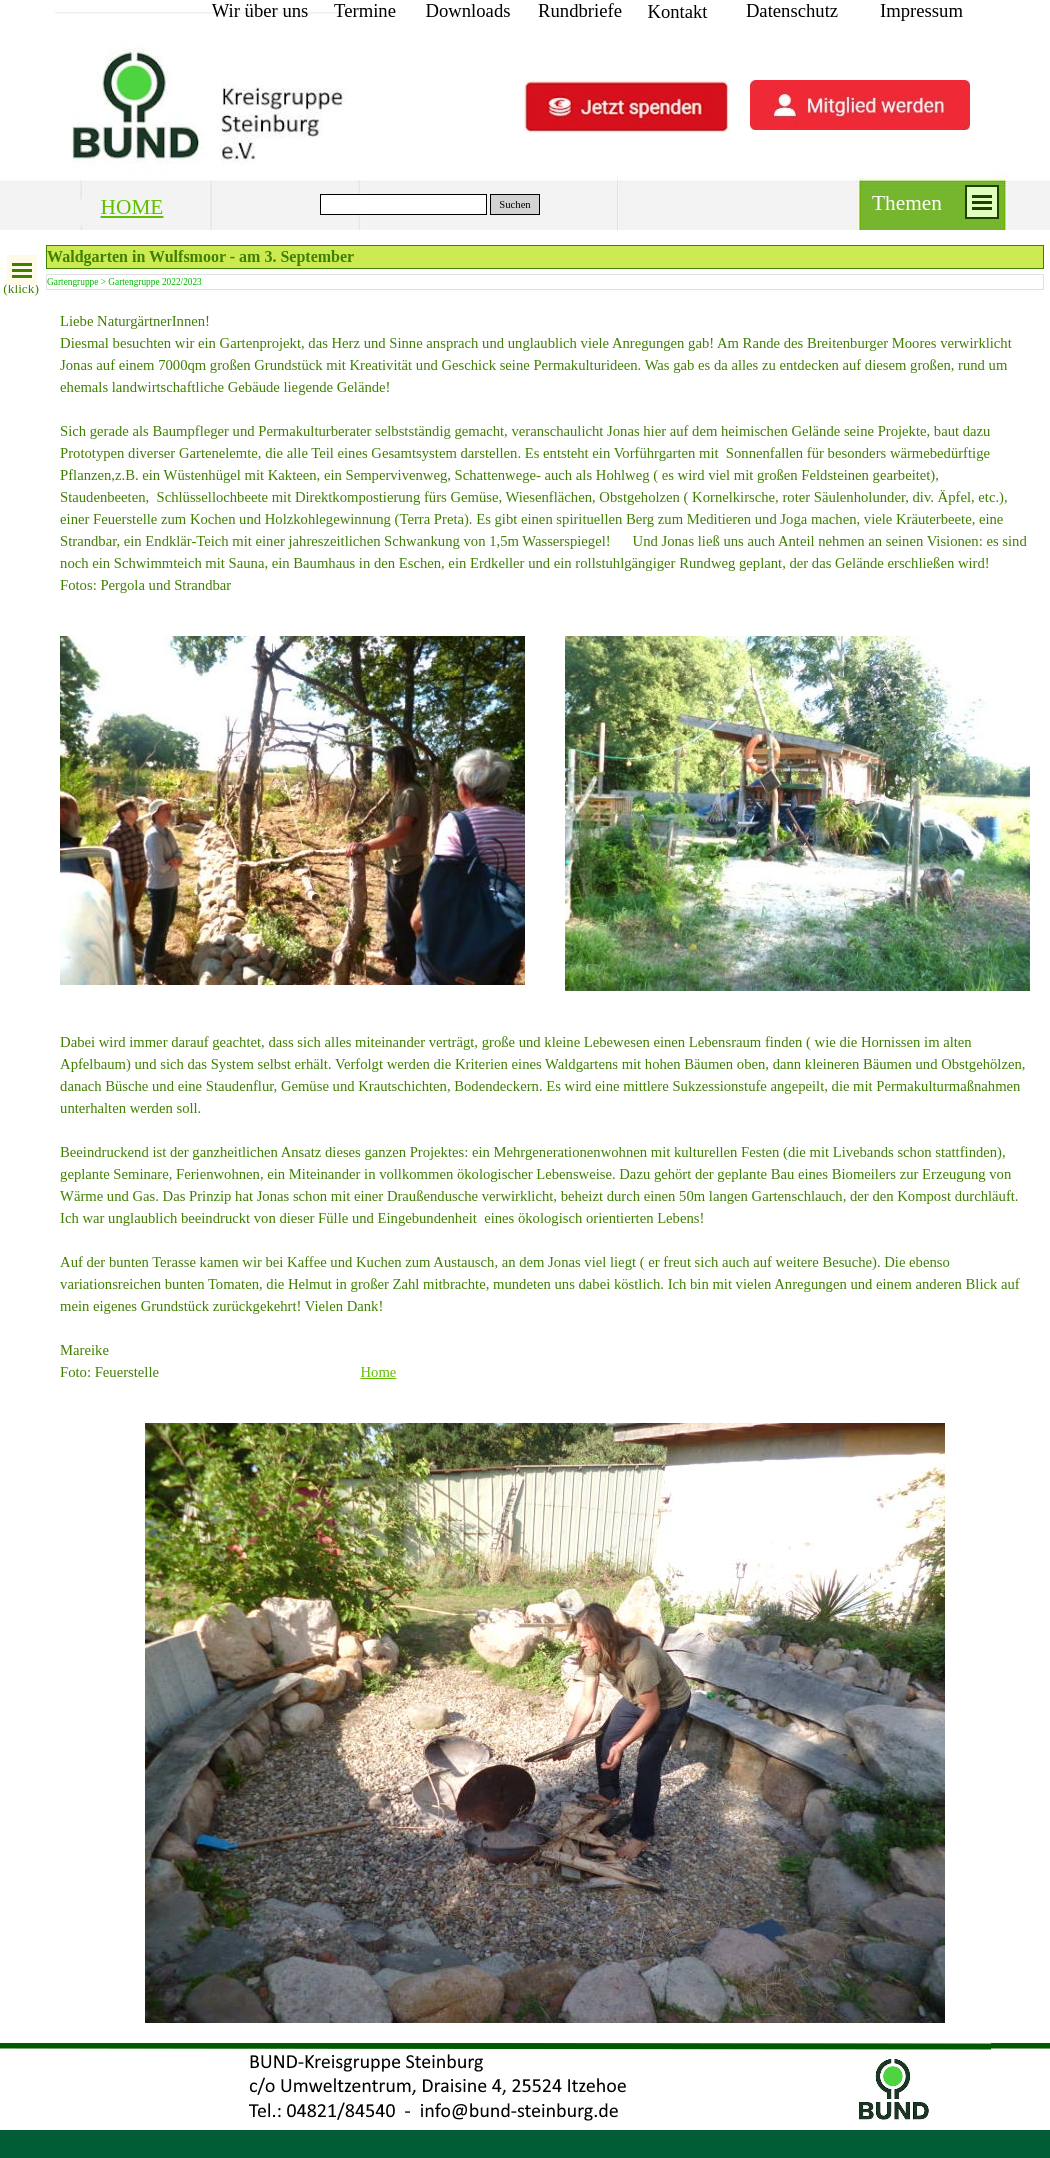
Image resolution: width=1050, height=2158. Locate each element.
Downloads (468, 10)
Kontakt (677, 11)
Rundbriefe (580, 10)
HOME (132, 207)
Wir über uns (260, 10)
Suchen (514, 204)
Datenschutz (792, 10)
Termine (365, 10)
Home (379, 1372)
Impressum (921, 10)
